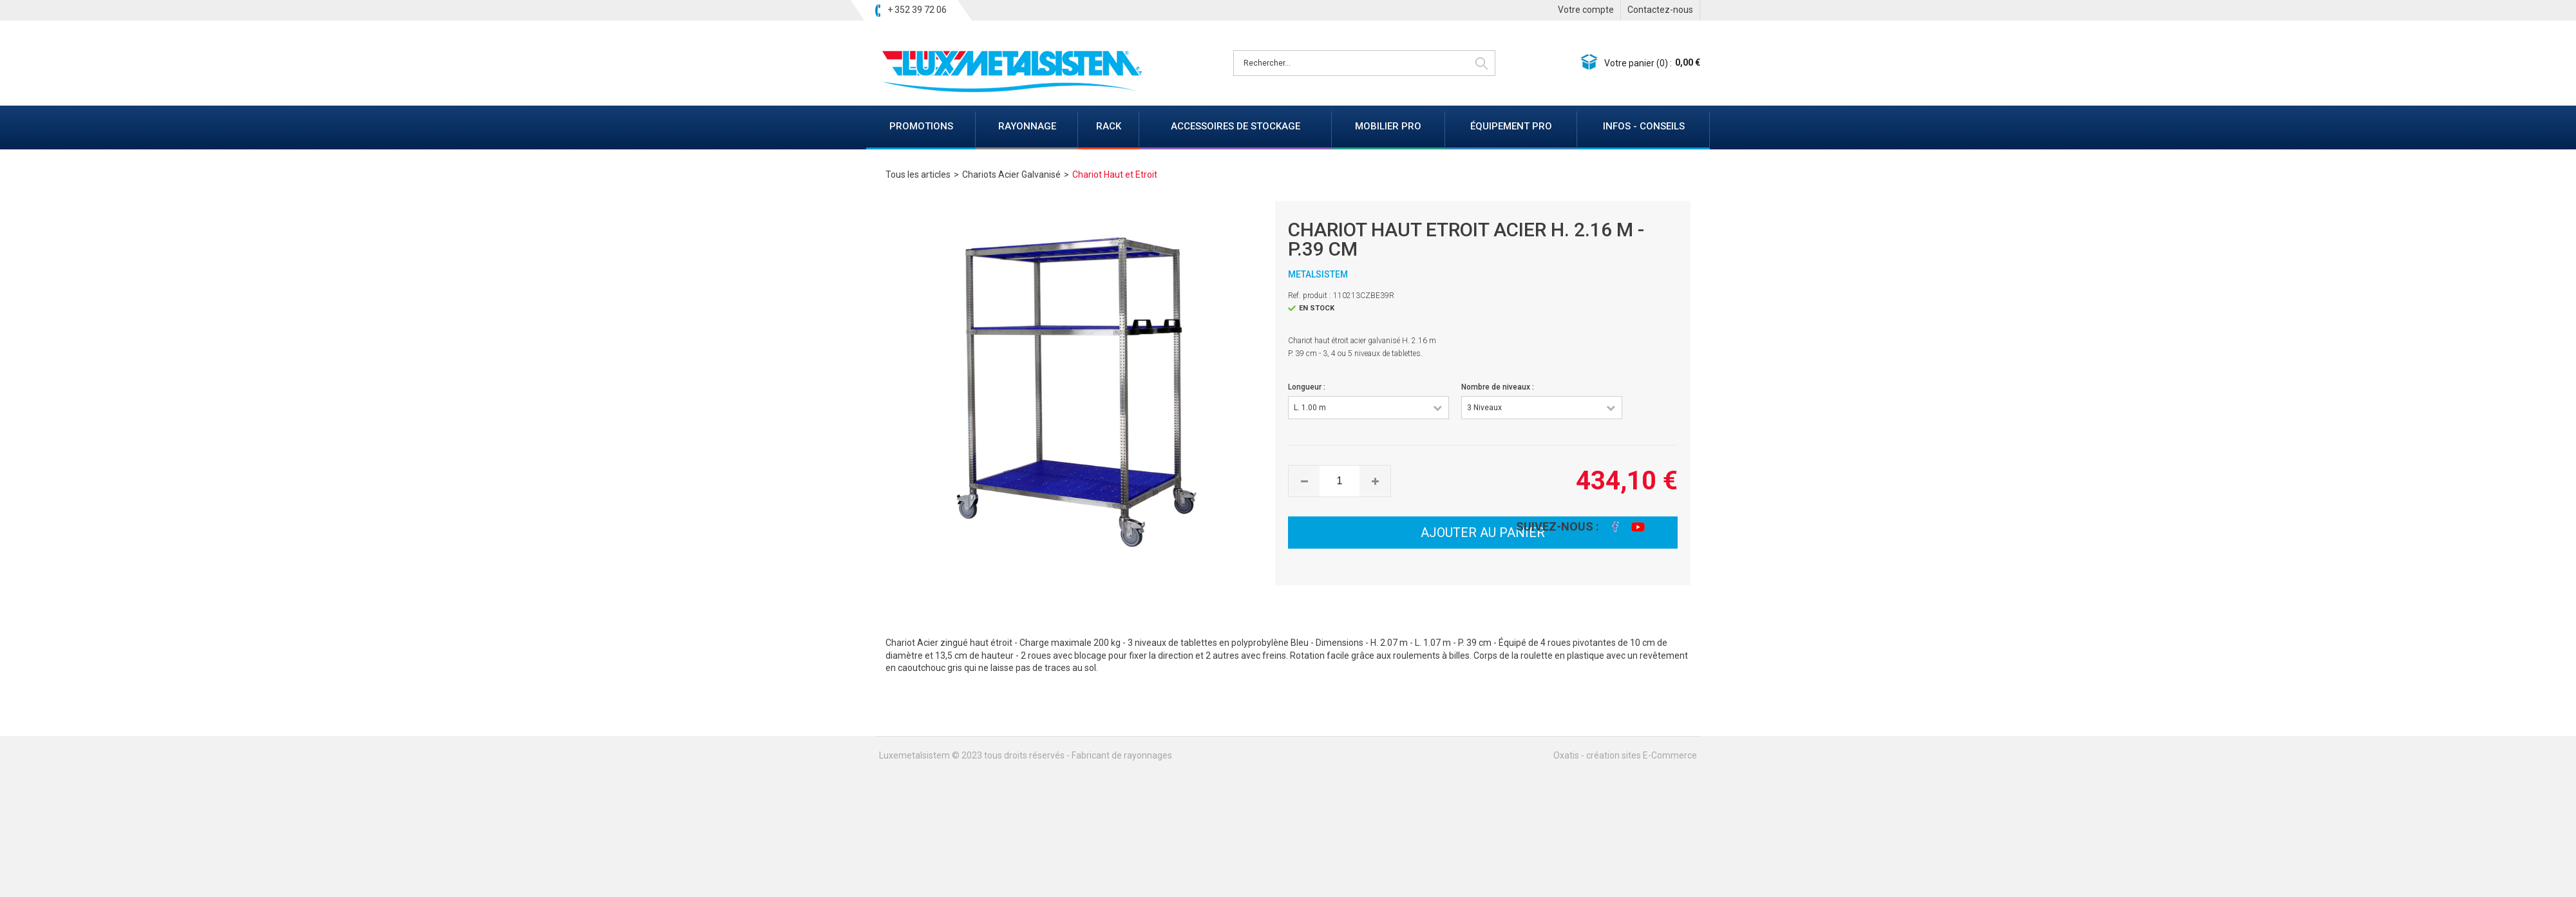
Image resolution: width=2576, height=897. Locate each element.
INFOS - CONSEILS (1644, 126)
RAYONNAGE (1027, 126)
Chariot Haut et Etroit (1114, 174)
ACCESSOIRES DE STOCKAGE (1235, 126)
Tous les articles (918, 174)
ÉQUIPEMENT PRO (1511, 126)
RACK (1108, 126)
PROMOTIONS (921, 126)
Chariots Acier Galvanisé (1011, 174)
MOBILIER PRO (1388, 126)
